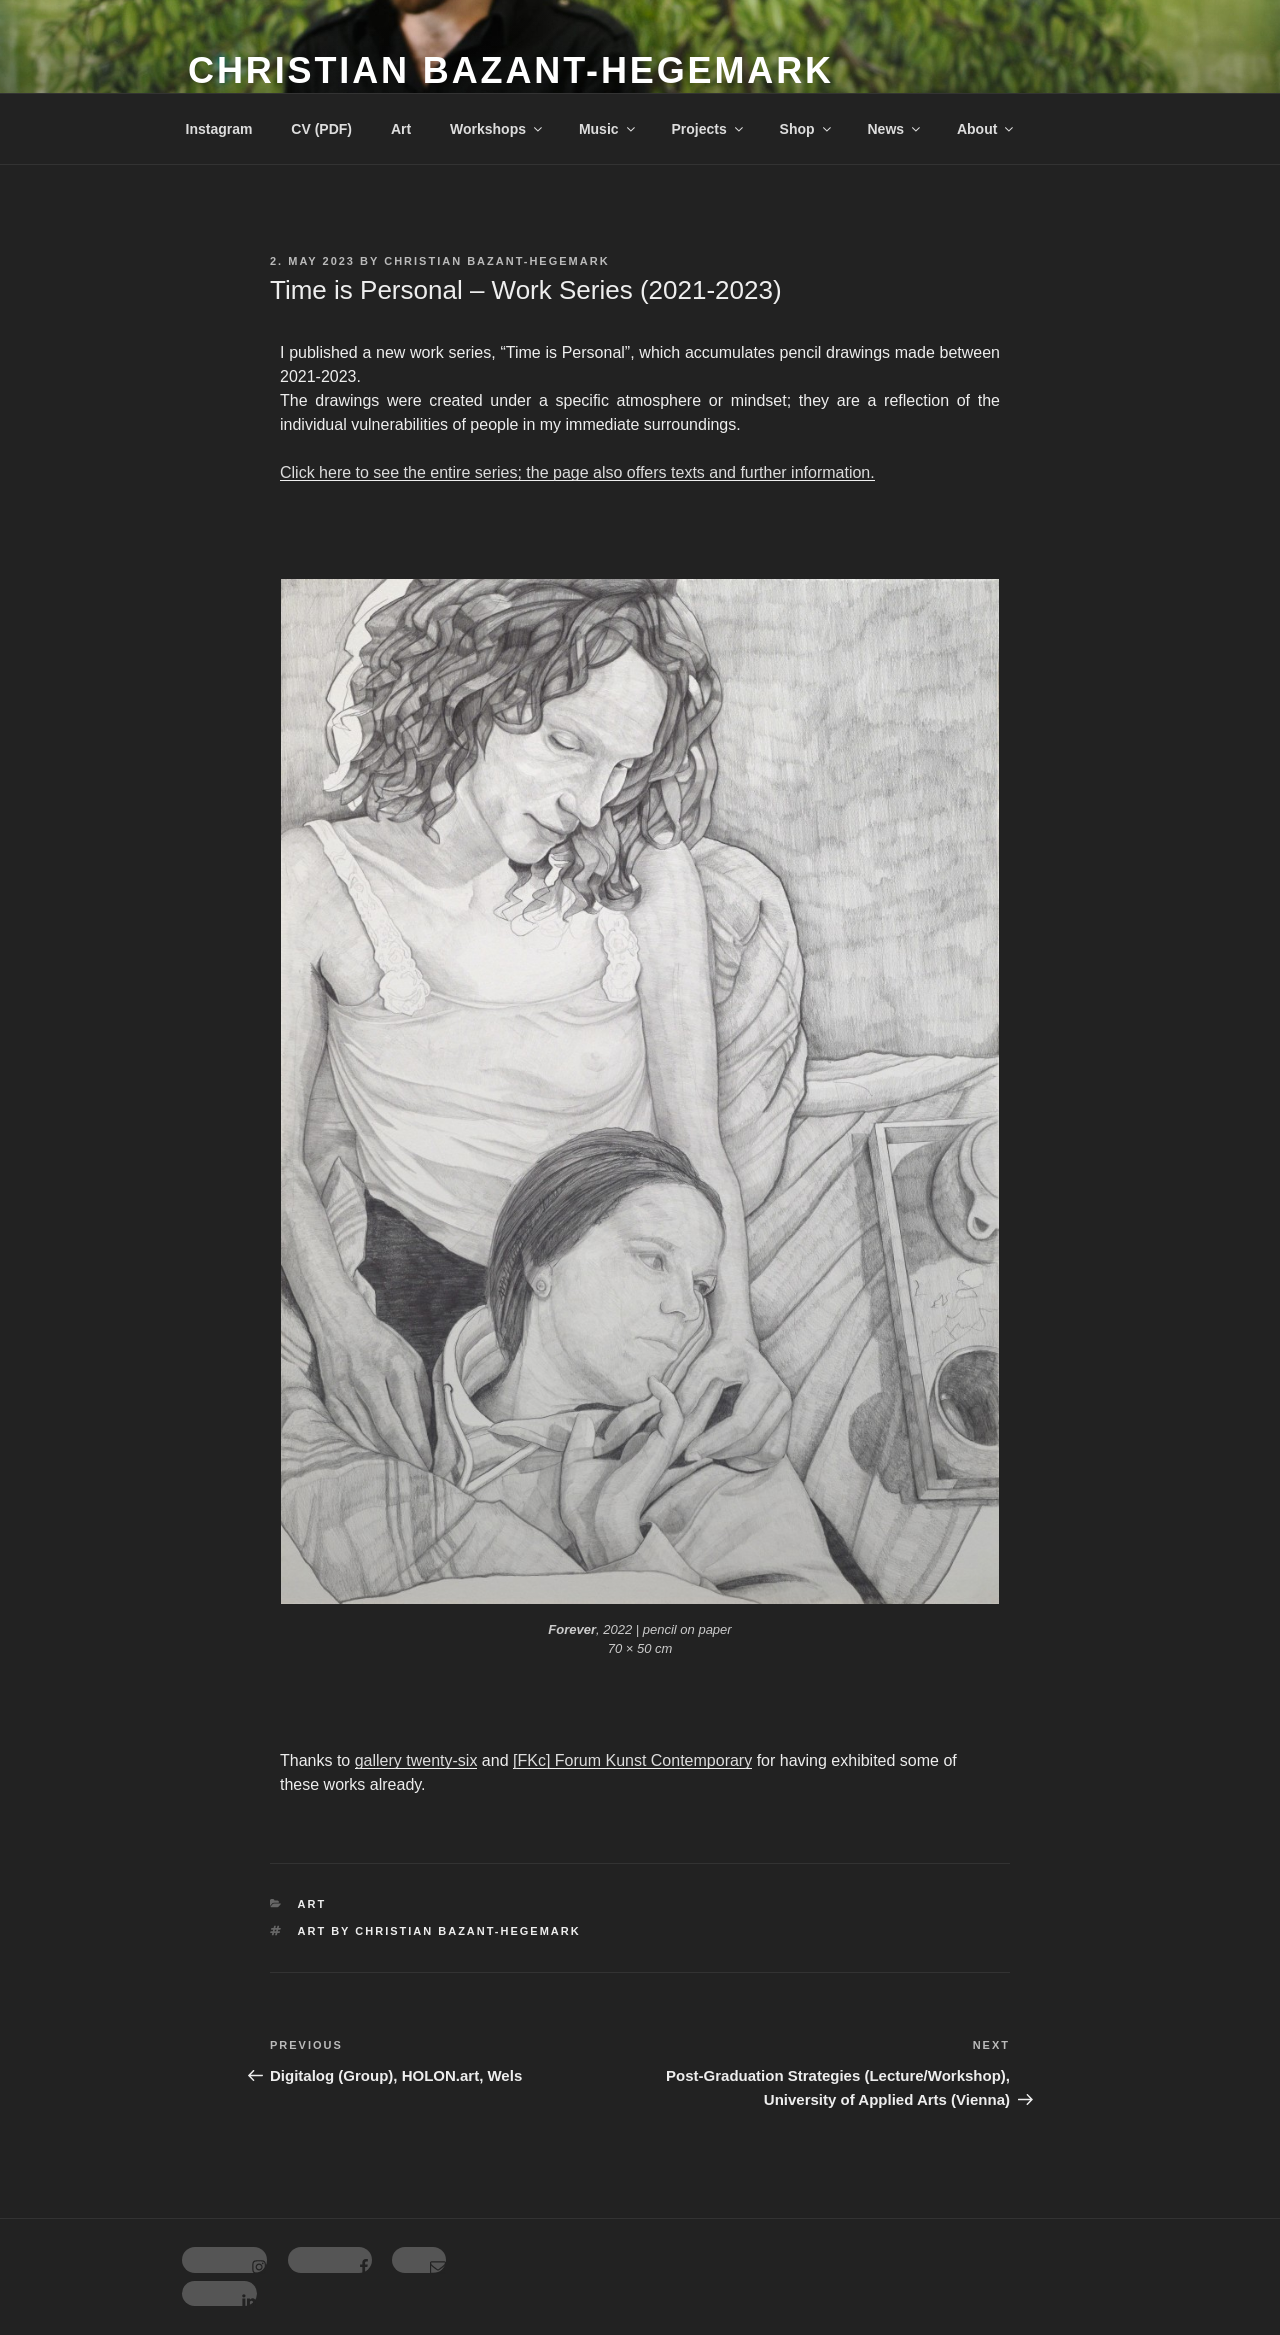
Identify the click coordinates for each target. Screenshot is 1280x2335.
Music (608, 129)
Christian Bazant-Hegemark (511, 70)
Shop (807, 129)
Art (401, 129)
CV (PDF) (321, 129)
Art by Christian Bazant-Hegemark (439, 1931)
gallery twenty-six (416, 1760)
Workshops (497, 129)
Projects (708, 129)
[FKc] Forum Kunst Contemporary (632, 1760)
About (986, 129)
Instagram (219, 129)
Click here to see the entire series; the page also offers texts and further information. (577, 472)
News (895, 129)
